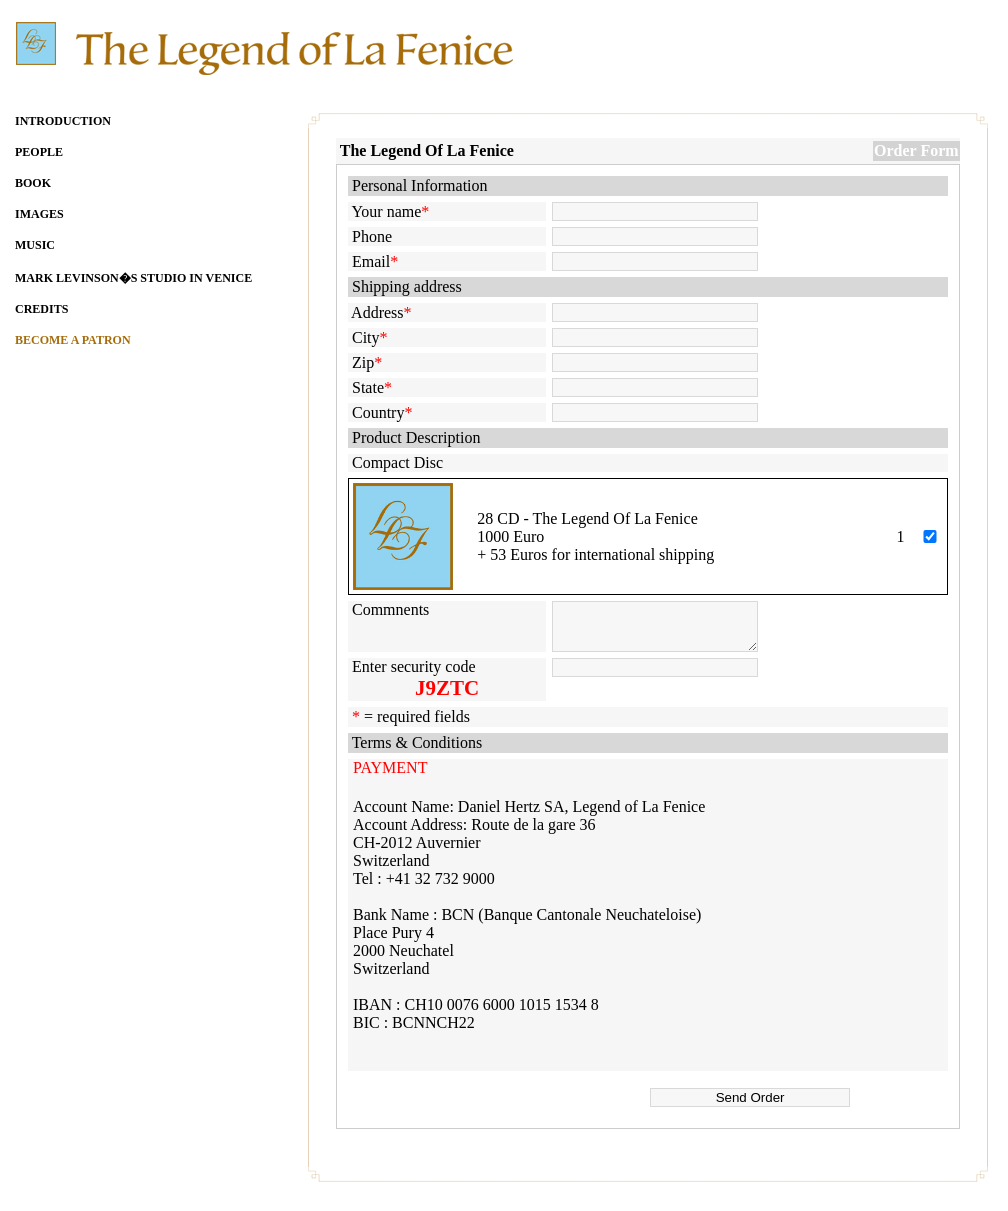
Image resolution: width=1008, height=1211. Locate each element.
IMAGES (39, 214)
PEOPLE (39, 152)
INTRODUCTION (63, 121)
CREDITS (41, 309)
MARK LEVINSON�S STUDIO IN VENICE (133, 278)
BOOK (33, 183)
